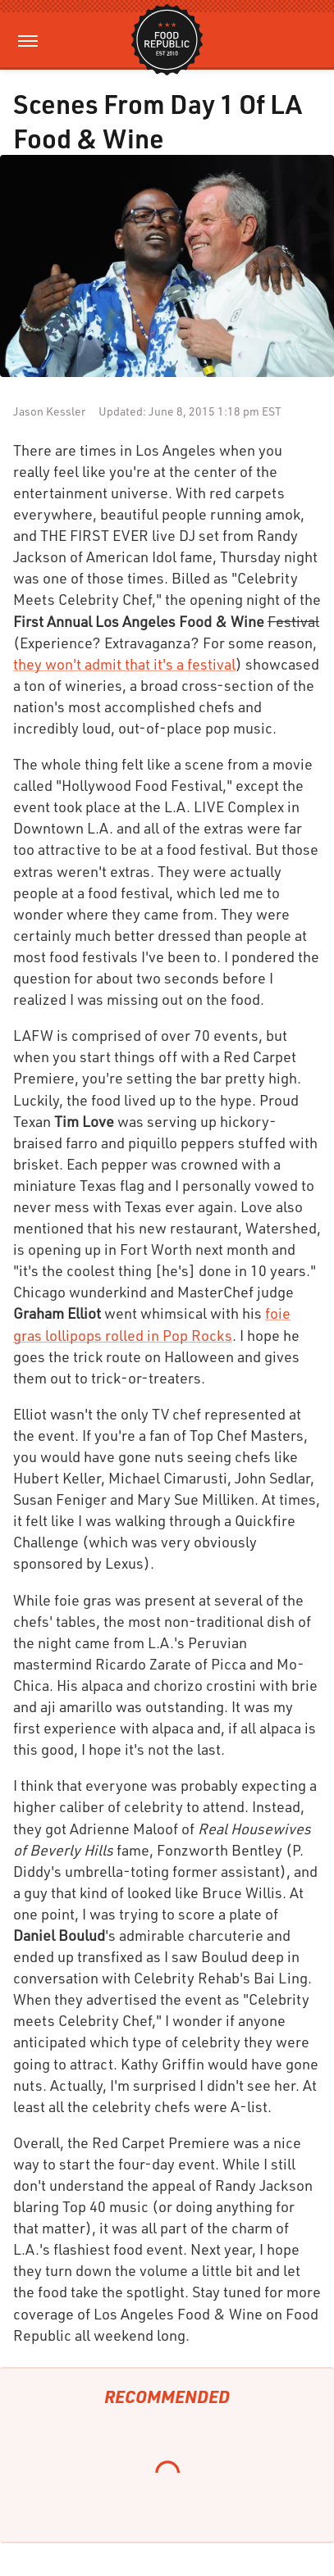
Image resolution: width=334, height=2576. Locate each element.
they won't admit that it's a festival (124, 664)
